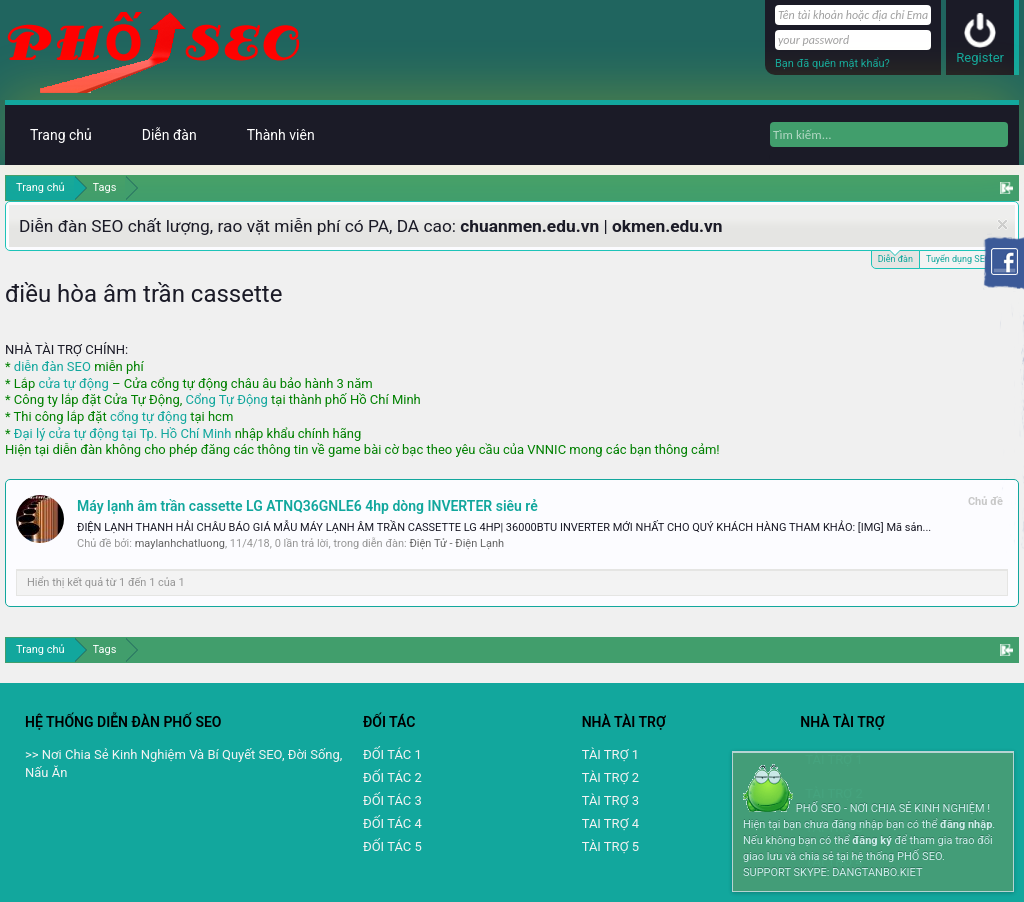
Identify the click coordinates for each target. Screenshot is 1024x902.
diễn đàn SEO (52, 366)
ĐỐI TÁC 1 (392, 754)
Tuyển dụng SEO (958, 259)
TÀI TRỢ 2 (610, 777)
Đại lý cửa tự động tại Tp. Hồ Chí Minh (123, 433)
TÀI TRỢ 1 (610, 754)
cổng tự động (148, 416)
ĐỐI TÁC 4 (392, 823)
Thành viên (281, 135)
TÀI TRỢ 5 (610, 846)
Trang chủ (61, 135)
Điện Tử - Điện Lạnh (456, 543)
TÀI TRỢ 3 (610, 800)
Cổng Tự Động (226, 399)
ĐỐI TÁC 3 (392, 800)
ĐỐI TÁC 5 (392, 846)
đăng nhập (966, 824)
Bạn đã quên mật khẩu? (832, 63)
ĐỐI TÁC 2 (392, 777)
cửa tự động (73, 383)
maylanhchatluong (180, 543)
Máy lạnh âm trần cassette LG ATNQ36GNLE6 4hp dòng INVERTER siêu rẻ (307, 506)
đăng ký (871, 840)
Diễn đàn (895, 257)
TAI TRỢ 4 (610, 823)
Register (980, 57)
